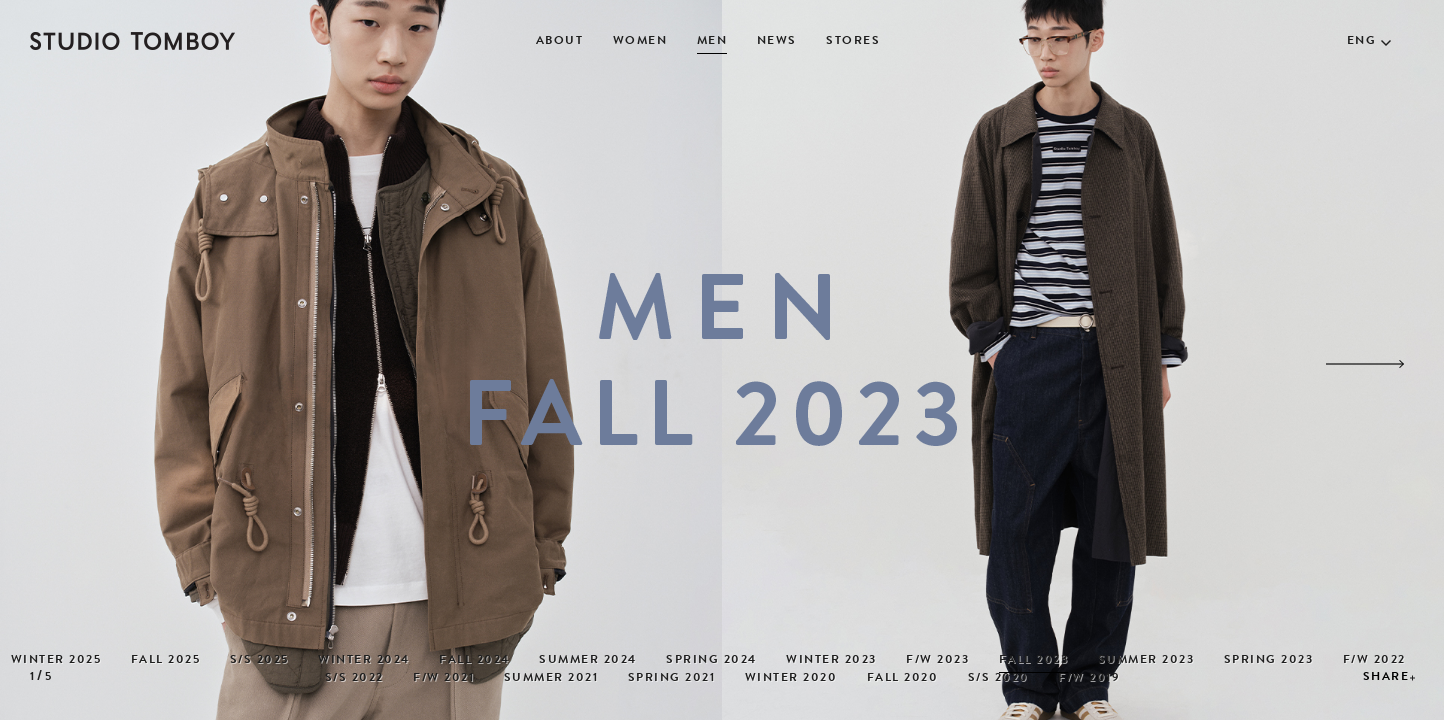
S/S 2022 (354, 679)
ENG (1362, 42)
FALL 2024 (474, 661)
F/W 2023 (937, 661)
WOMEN (640, 42)
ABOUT (560, 42)
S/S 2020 (998, 679)
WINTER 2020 (791, 679)
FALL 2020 (903, 679)
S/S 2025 (259, 661)
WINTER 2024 (364, 661)
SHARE (1386, 678)
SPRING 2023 (1269, 661)
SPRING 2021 (672, 679)
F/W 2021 (443, 679)
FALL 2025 (166, 661)
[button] (1365, 364)
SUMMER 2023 (1146, 661)
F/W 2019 (1088, 679)
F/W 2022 (1374, 661)
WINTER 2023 (831, 661)
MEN (712, 42)
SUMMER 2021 (551, 679)
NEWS (777, 42)
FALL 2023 (1034, 661)
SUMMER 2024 (588, 661)
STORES (853, 42)
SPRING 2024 (711, 661)
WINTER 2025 (56, 661)
